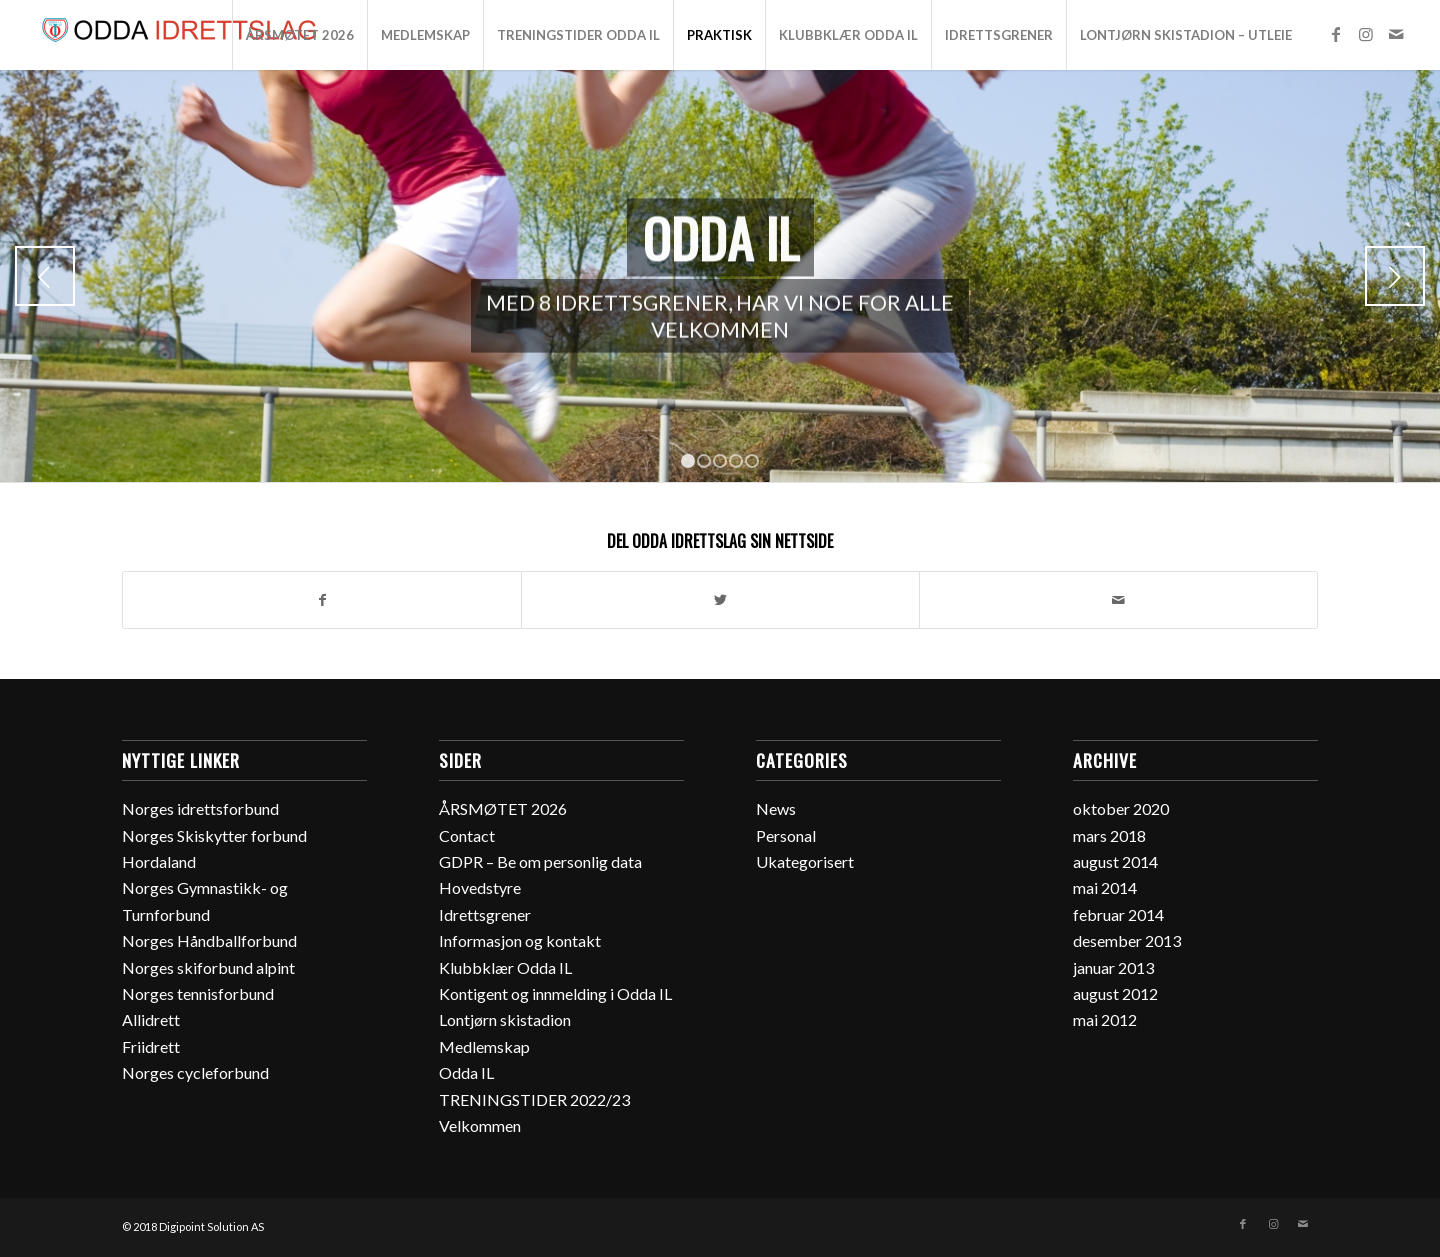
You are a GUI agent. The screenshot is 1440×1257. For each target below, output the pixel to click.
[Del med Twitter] (720, 600)
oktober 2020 (1121, 808)
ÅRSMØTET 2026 (503, 808)
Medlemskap (484, 1046)
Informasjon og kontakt (520, 940)
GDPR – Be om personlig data (540, 861)
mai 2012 (1105, 1019)
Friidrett (151, 1046)
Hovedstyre (480, 887)
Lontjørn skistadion (505, 1019)
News (776, 808)
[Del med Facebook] (322, 600)
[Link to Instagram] (1366, 34)
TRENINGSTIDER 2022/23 (534, 1099)
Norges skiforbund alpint (208, 967)
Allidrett (151, 1019)
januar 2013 (1113, 967)
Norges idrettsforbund (200, 808)
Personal (786, 835)
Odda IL (466, 1072)
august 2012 (1115, 993)
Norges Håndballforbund (209, 940)
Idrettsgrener (485, 914)
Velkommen (480, 1125)
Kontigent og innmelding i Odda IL (555, 993)
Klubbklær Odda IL (505, 967)
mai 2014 (1105, 887)
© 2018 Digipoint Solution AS (193, 1226)
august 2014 (1115, 861)
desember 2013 (1127, 940)
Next (1395, 276)
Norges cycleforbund (195, 1072)
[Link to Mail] (1396, 34)
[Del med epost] (1118, 600)
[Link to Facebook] (1336, 34)
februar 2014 (1118, 914)
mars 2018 (1109, 835)
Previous (45, 276)
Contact (467, 835)
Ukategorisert (805, 861)
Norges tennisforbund (198, 993)
